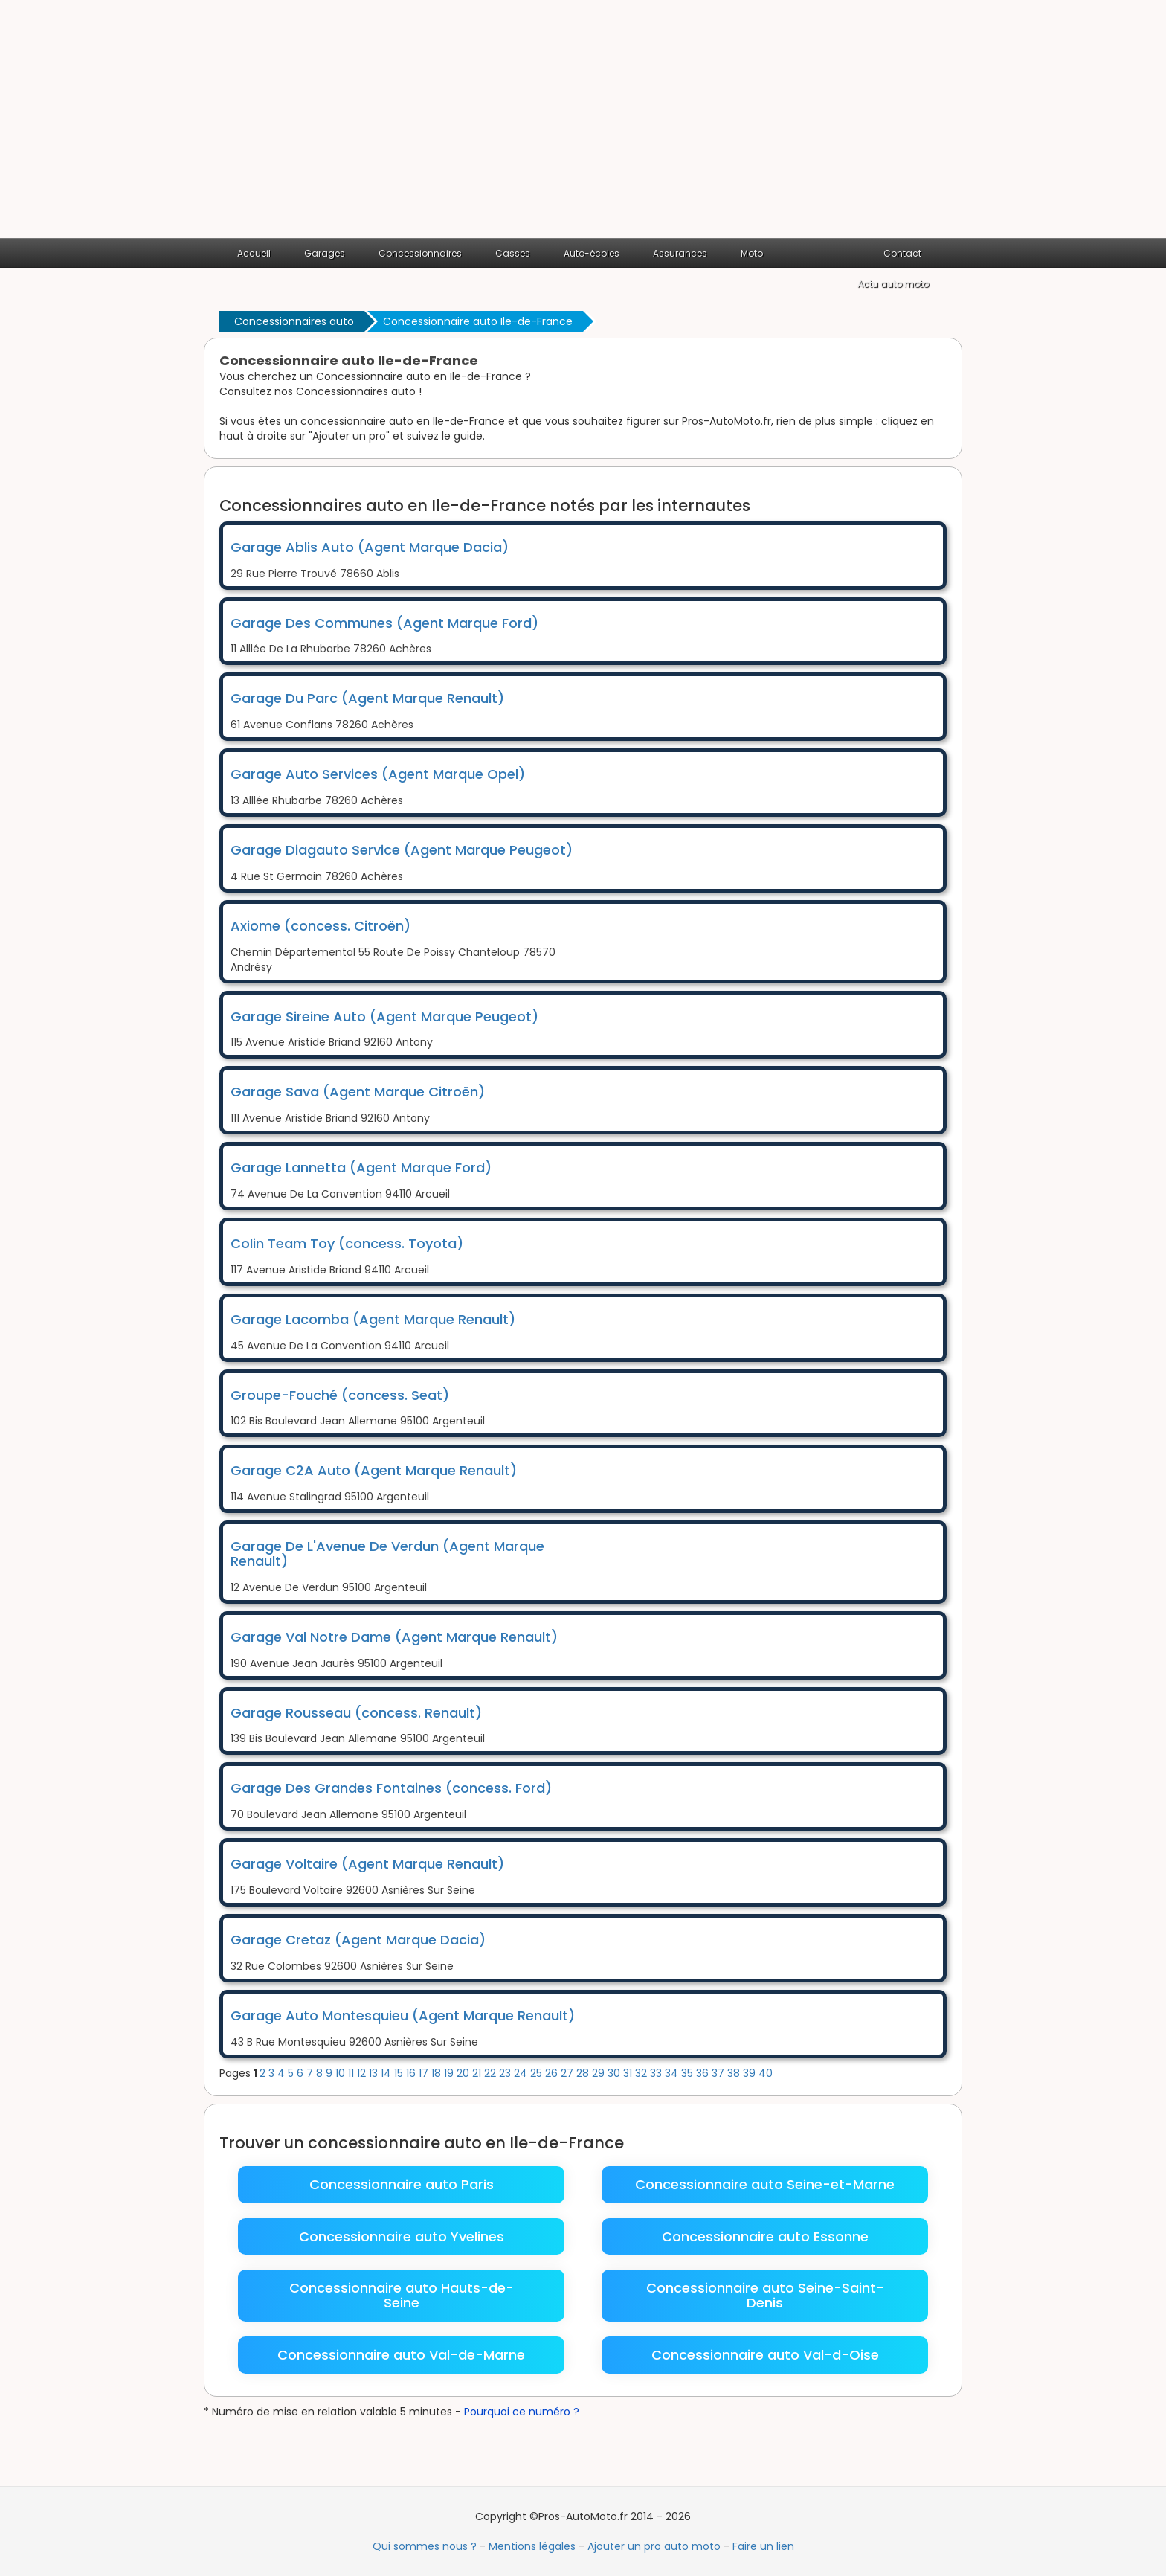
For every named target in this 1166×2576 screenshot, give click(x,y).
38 (735, 2073)
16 (412, 2073)
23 (506, 2073)
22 (491, 2073)
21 (478, 2073)
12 (363, 2073)
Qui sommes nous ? (425, 2546)
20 (464, 2073)
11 (352, 2073)
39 (750, 2073)
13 (375, 2073)
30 (615, 2073)
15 (400, 2073)
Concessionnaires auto (294, 321)
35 (688, 2073)
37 (719, 2073)
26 (553, 2073)
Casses (512, 253)
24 (522, 2073)
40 (765, 2073)
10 (341, 2073)
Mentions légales (532, 2546)
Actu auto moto (893, 283)
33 (657, 2073)
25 (537, 2073)
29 (600, 2073)
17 (425, 2073)
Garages (324, 253)
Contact (902, 253)
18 (437, 2073)
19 (450, 2073)
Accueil (254, 253)
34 (673, 2073)
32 (642, 2073)
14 (387, 2073)
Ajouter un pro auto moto (654, 2546)
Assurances (680, 253)
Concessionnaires (420, 253)
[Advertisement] (583, 126)
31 (629, 2073)
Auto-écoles (591, 253)
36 (704, 2073)
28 (584, 2073)
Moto (752, 253)
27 (568, 2073)
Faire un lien (763, 2546)
